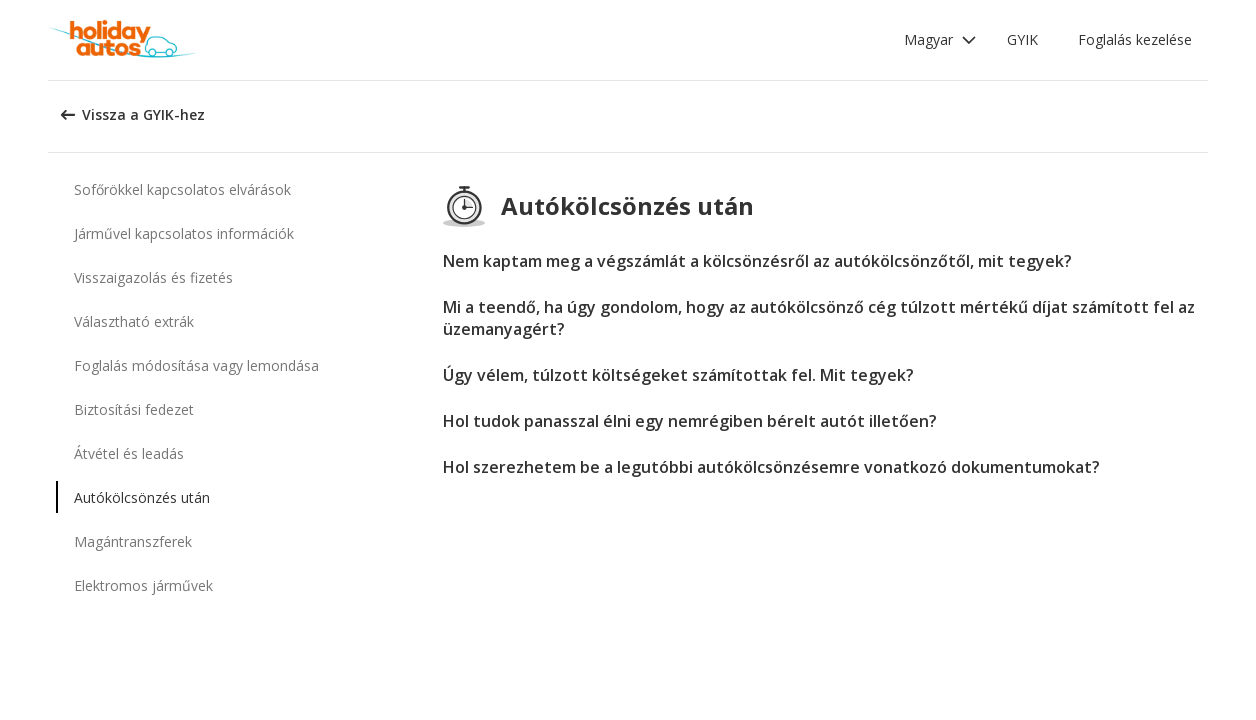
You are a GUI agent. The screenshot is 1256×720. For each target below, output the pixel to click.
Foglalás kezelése (1135, 39)
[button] (940, 40)
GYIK (1022, 39)
